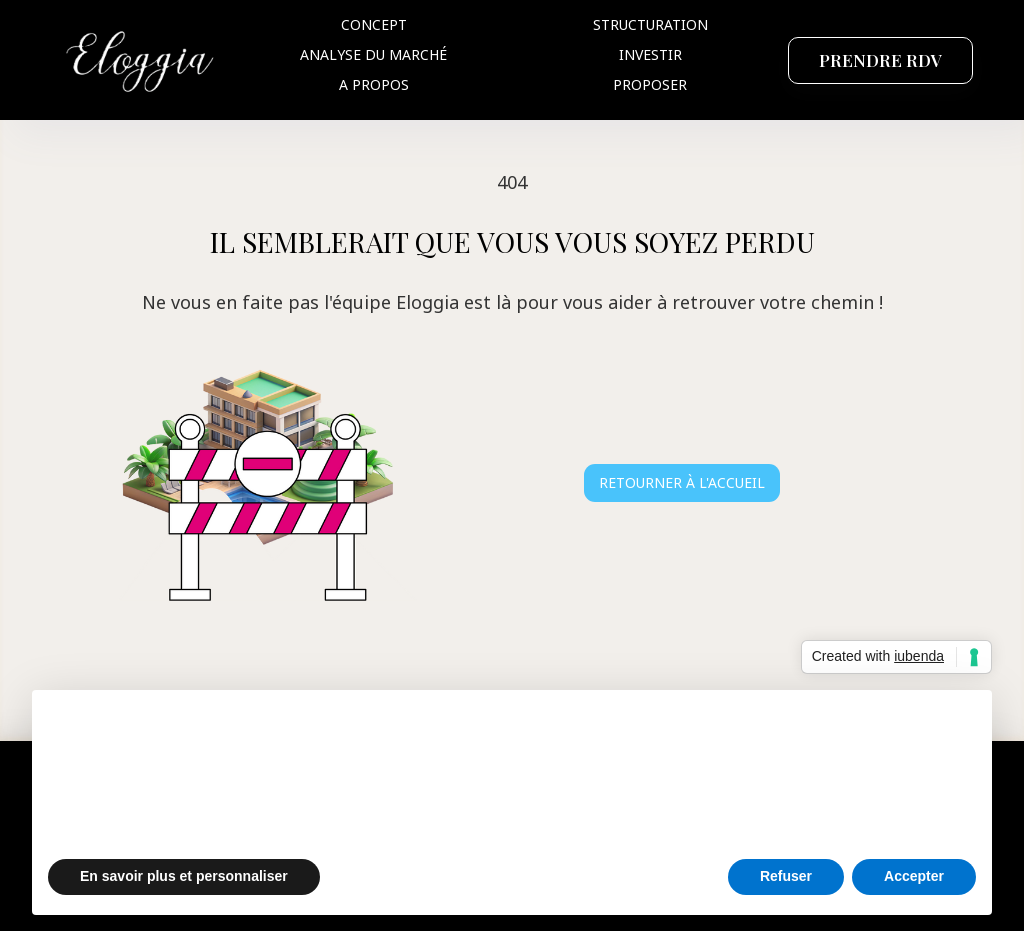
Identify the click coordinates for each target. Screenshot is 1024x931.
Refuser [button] (786, 876)
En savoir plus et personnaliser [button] (184, 876)
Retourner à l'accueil (682, 482)
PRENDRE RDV (880, 60)
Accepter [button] (914, 876)
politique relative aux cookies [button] (615, 770)
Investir (650, 54)
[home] (141, 59)
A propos (374, 84)
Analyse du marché (373, 54)
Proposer (650, 84)
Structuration (650, 24)
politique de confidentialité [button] (772, 731)
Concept (374, 24)
